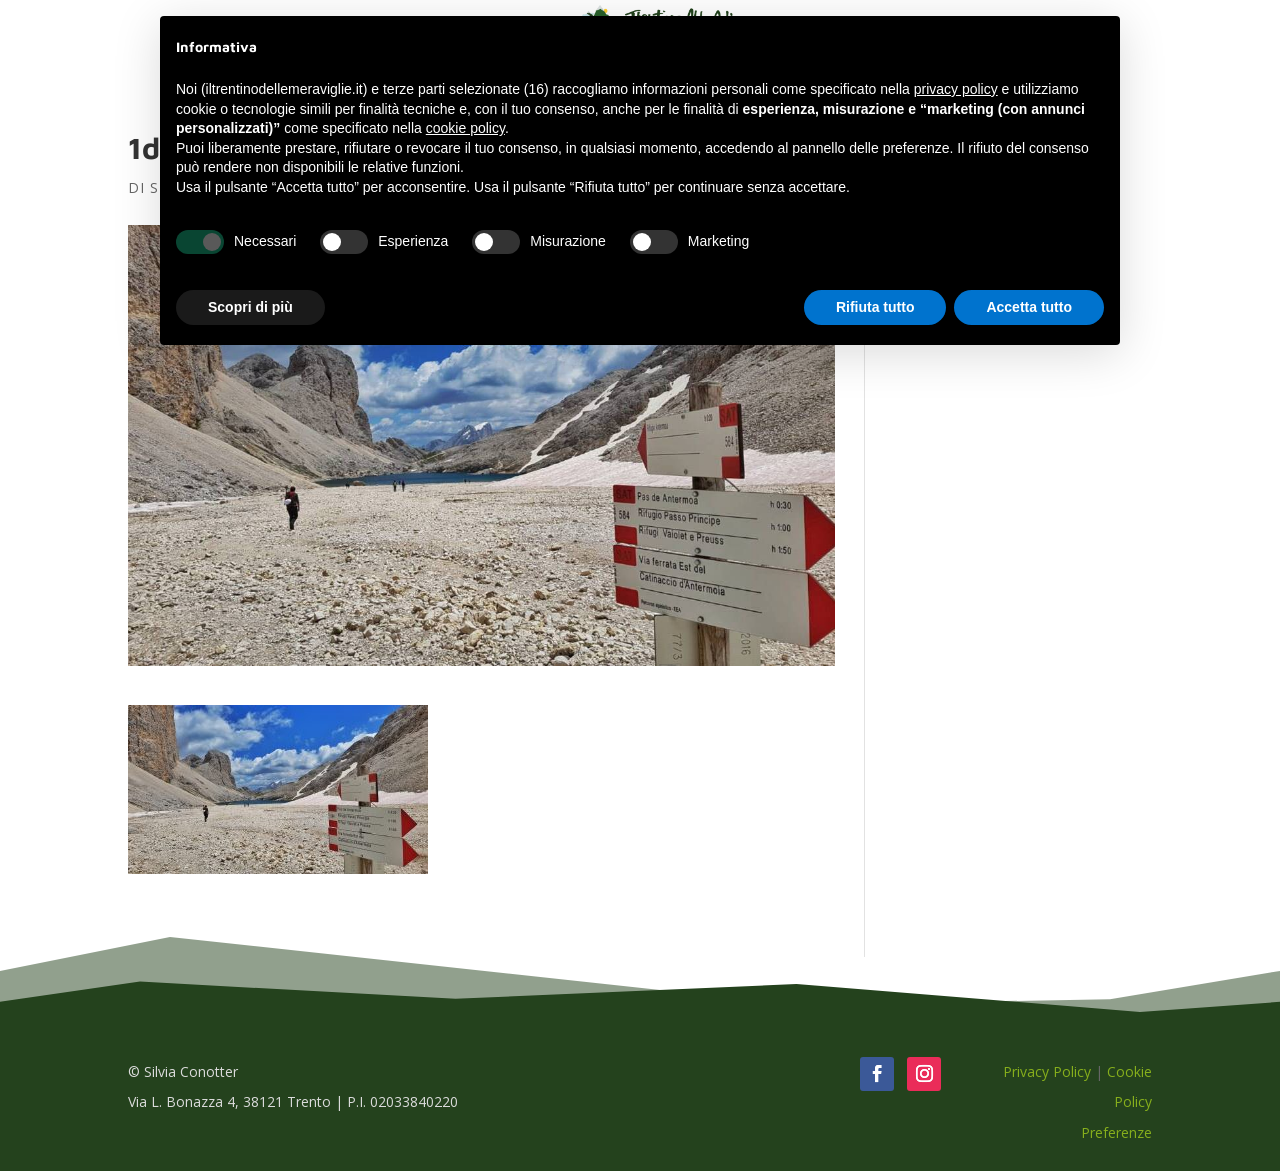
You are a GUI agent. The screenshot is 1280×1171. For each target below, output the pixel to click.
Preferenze (1116, 1132)
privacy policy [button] (956, 89)
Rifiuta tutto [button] (875, 307)
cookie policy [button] (465, 128)
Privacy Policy (1047, 1071)
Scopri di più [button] (250, 307)
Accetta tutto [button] (1029, 307)
